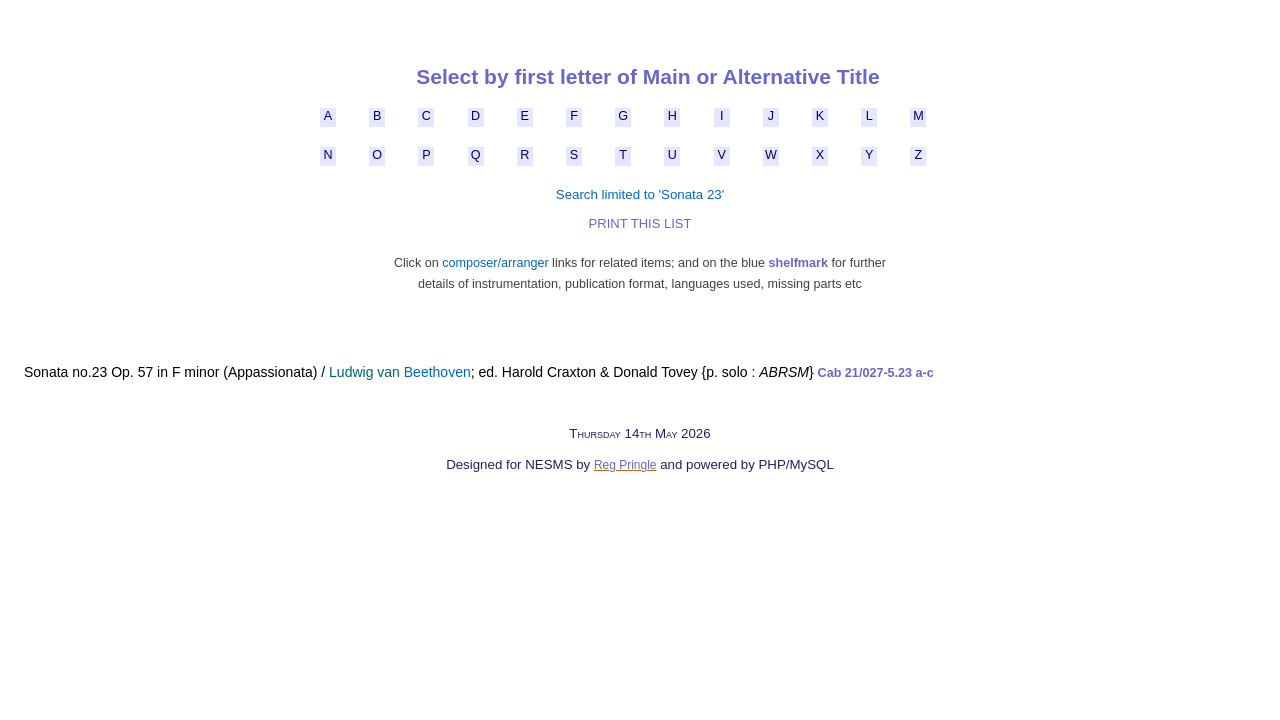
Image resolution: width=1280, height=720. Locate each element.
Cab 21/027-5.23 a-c (876, 373)
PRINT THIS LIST (640, 223)
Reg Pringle (625, 465)
